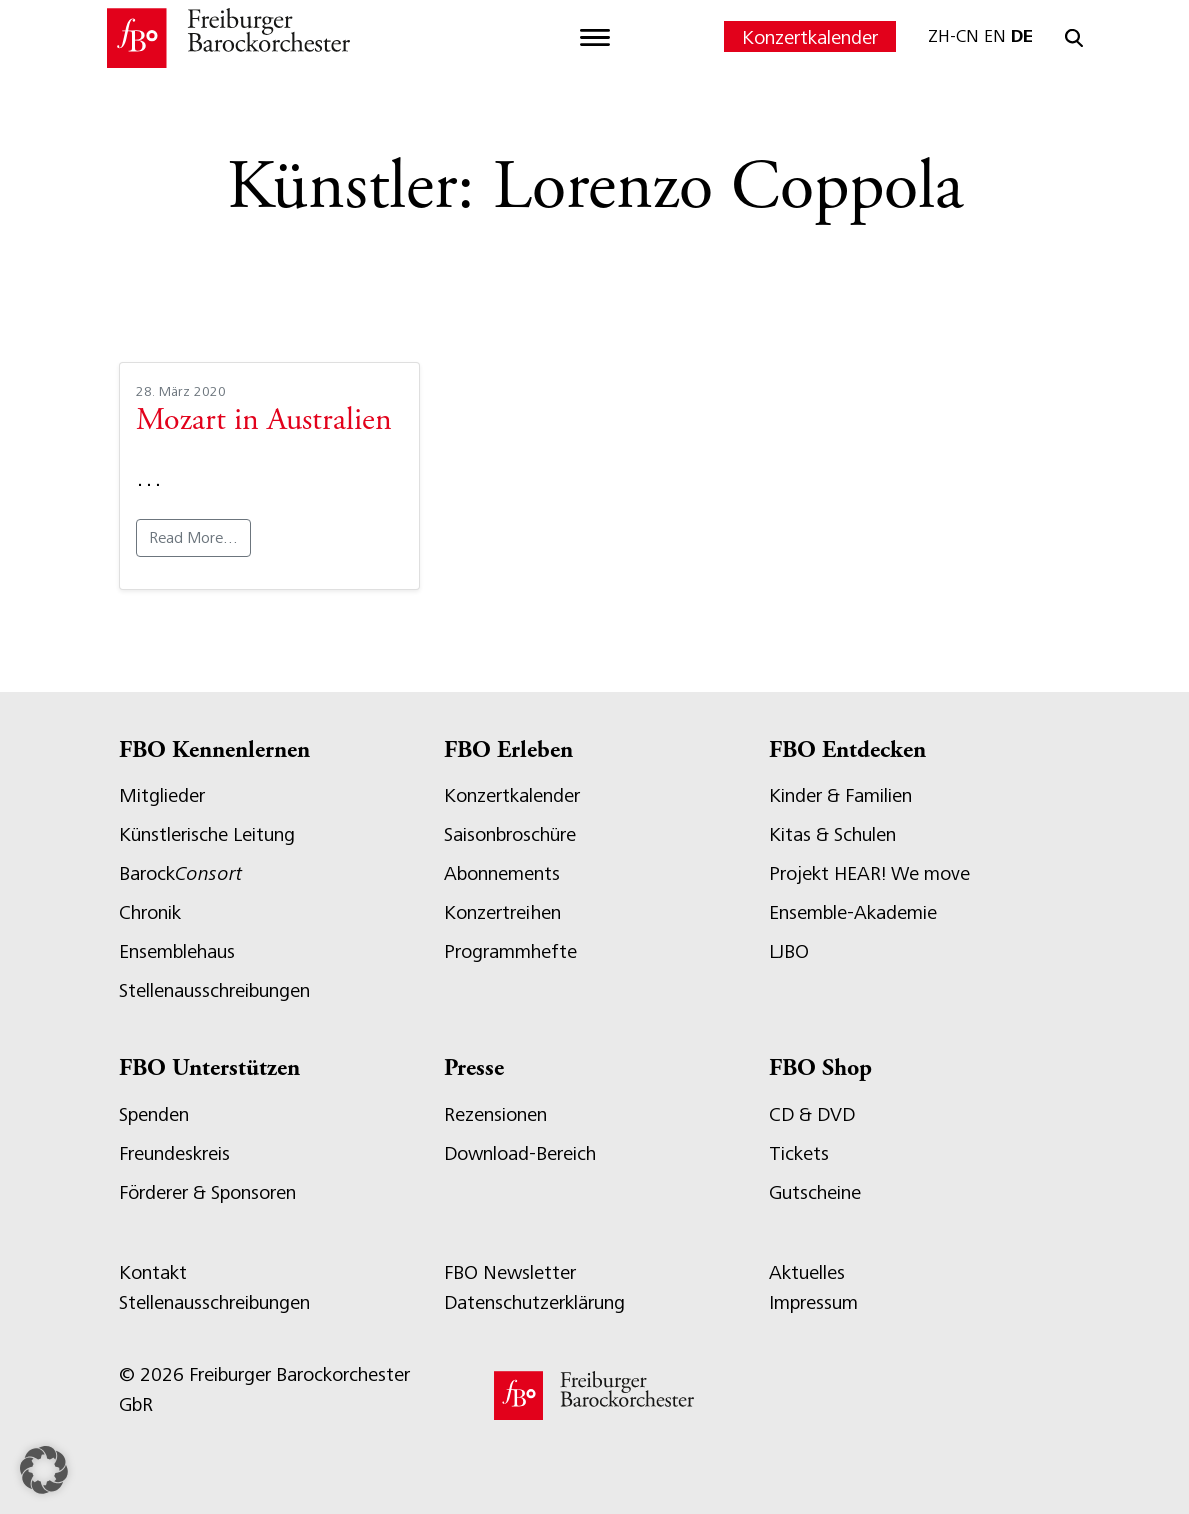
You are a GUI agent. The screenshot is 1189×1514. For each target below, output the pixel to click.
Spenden (154, 1114)
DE (1022, 36)
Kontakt (153, 1272)
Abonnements (502, 873)
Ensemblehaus (177, 951)
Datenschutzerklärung (534, 1302)
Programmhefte (510, 951)
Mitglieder (162, 795)
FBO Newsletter (510, 1272)
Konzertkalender (810, 37)
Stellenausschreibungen (214, 990)
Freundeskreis (174, 1153)
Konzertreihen (502, 912)
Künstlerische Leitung (207, 834)
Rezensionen (495, 1114)
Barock (180, 873)
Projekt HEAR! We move (869, 873)
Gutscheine (815, 1192)
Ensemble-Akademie (853, 912)
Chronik (150, 912)
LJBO (789, 951)
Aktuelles (807, 1272)
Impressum (813, 1302)
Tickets (799, 1153)
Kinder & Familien (840, 795)
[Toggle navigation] (595, 38)
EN (995, 36)
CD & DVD (812, 1114)
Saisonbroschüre (510, 834)
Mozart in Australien (264, 422)
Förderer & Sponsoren (207, 1192)
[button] (44, 1470)
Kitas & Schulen (832, 834)
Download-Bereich (520, 1153)
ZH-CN (953, 36)
